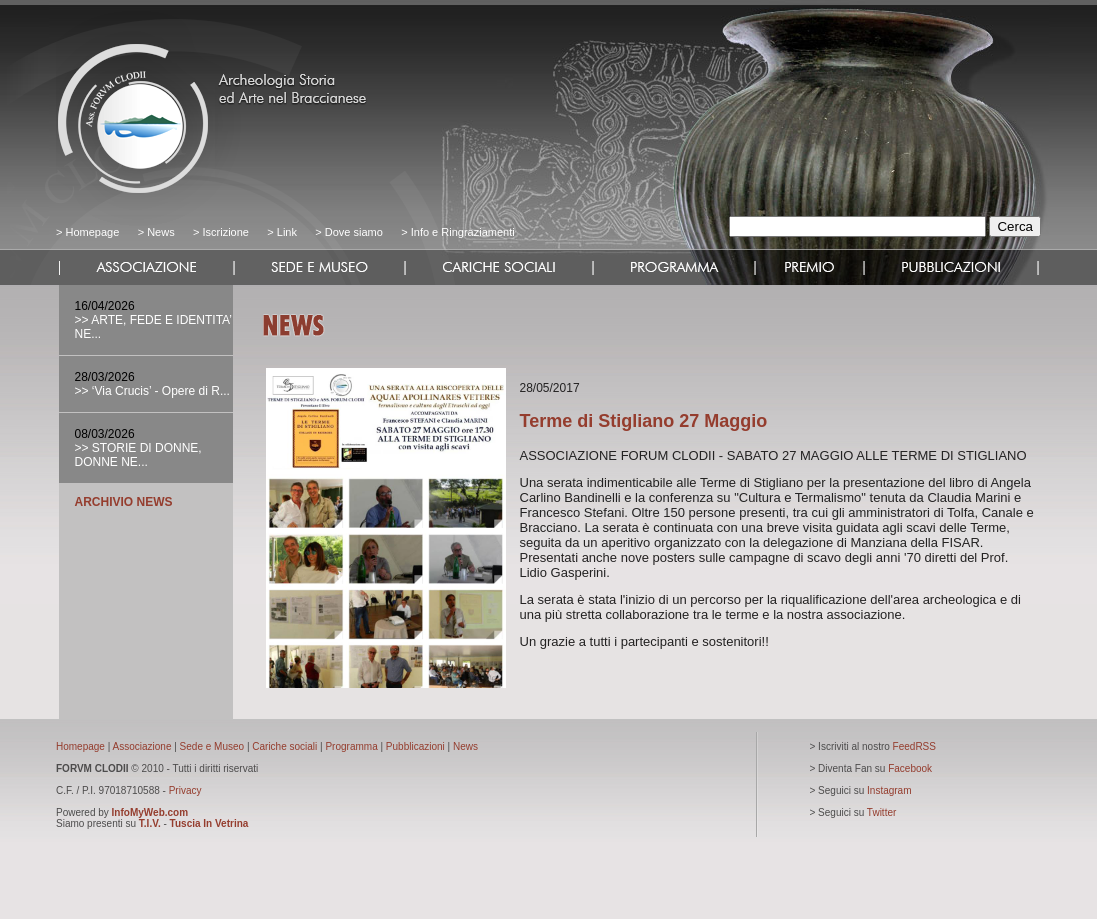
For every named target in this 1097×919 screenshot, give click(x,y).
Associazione (142, 746)
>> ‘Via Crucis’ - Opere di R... (152, 391)
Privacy (185, 790)
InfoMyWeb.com (150, 812)
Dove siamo (352, 232)
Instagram (889, 790)
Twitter (881, 812)
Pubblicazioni (415, 746)
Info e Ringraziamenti (463, 232)
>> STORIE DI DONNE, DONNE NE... (138, 455)
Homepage (92, 232)
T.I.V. (150, 823)
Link (287, 232)
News (161, 232)
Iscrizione (225, 232)
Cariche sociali (284, 746)
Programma (351, 746)
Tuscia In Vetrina (209, 823)
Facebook (910, 768)
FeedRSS (914, 746)
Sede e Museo (212, 746)
